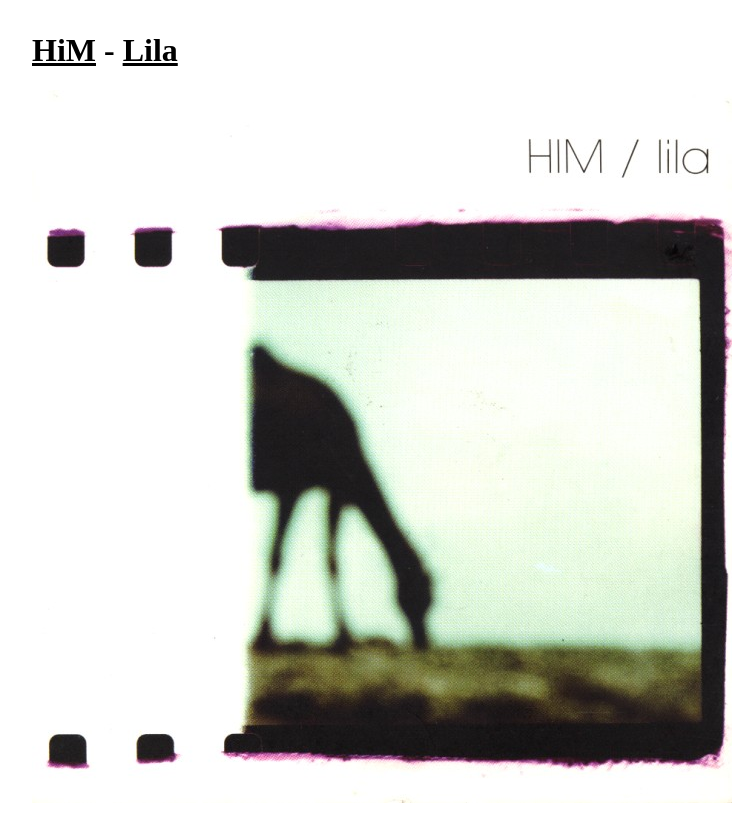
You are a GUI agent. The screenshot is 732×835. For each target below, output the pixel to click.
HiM (64, 50)
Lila (150, 50)
